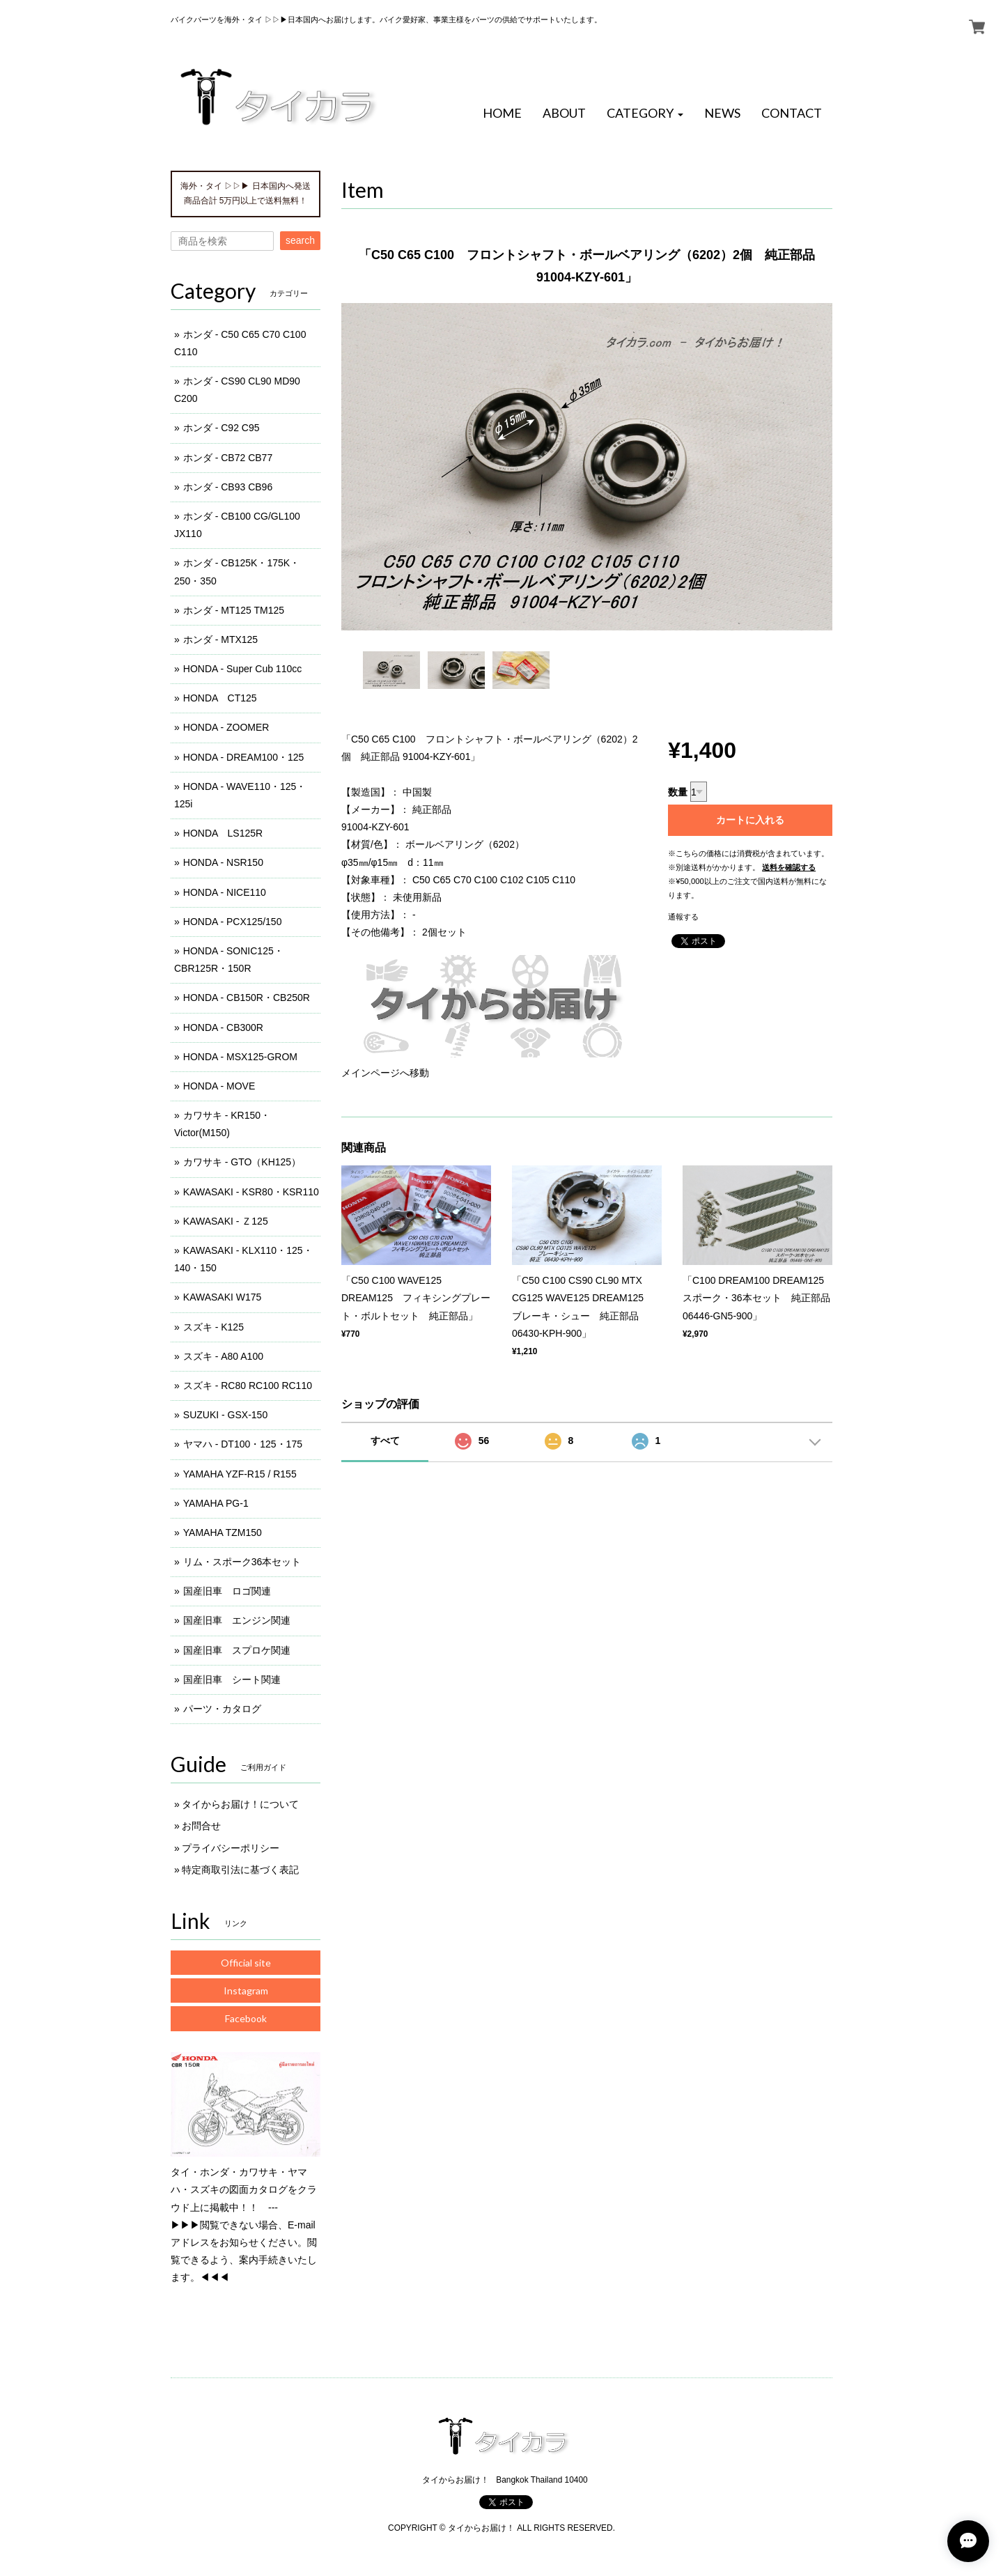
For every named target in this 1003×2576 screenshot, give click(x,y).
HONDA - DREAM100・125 (243, 757)
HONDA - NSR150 (223, 862)
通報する (683, 917)
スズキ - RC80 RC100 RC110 (247, 1385)
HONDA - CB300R (223, 1027)
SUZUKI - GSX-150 (225, 1414)
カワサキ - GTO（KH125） (242, 1161)
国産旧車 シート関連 (232, 1679)
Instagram (246, 1990)
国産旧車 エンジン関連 (236, 1620)
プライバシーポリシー (230, 1848)
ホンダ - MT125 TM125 (233, 610)
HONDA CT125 (220, 698)
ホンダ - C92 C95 (221, 427)
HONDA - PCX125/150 (232, 921)
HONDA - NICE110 (224, 892)
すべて (385, 1440)
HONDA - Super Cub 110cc (242, 668)
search (300, 240)
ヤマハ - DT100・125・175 (242, 1444)
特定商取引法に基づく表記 (240, 1869)
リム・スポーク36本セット (242, 1561)
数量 (677, 792)
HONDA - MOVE (219, 1086)
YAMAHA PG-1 (216, 1503)
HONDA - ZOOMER (226, 727)
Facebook (246, 2018)
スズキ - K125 (213, 1327)
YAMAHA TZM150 (222, 1532)
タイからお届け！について (240, 1804)
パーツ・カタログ (222, 1708)
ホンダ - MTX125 (220, 639)
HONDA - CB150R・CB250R (246, 997)
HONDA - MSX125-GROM (240, 1056)
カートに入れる (750, 819)
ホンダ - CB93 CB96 (227, 486)
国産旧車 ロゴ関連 (227, 1591)
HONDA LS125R (223, 833)
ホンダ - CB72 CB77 (227, 457)
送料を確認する (789, 867)
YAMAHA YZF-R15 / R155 (240, 1474)
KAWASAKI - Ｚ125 (225, 1221)
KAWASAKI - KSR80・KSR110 (251, 1191)
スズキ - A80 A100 (223, 1356)
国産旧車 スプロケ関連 (236, 1650)
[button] (645, 113)
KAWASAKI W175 (222, 1297)
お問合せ (201, 1825)
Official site (246, 1963)
